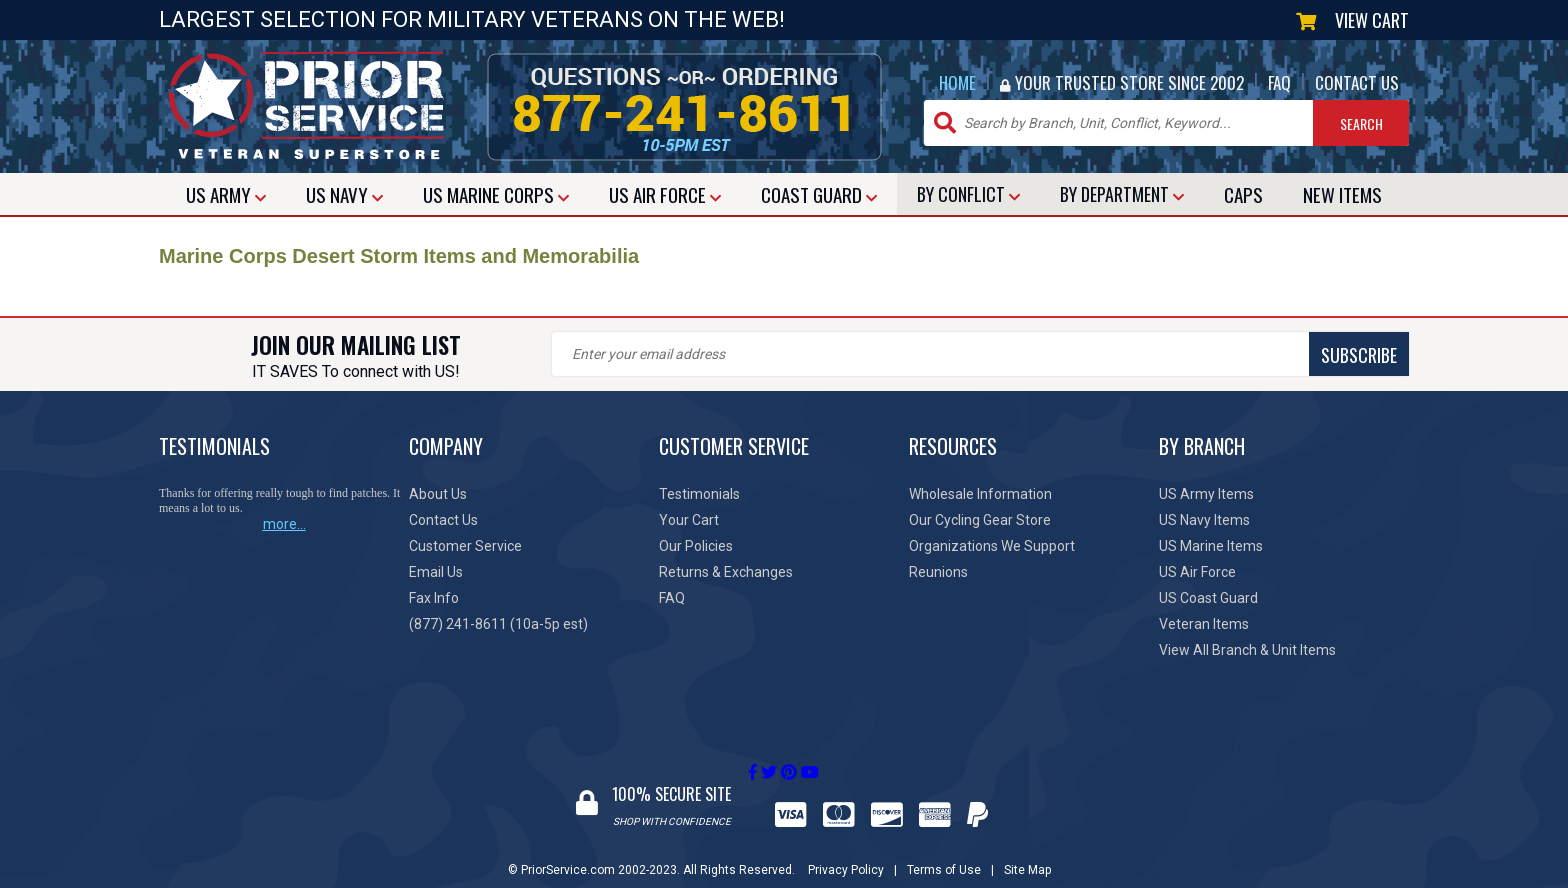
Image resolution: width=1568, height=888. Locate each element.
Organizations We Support (992, 546)
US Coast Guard (1208, 598)
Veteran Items (1204, 624)
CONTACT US (1357, 82)
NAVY (344, 194)
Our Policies (696, 546)
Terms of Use (944, 851)
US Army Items (1206, 494)
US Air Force (1197, 572)
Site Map (1027, 851)
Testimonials (699, 494)
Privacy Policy (846, 851)
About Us (438, 494)
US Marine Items (1211, 546)
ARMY (226, 194)
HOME (957, 82)
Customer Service (465, 546)
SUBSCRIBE (904, 355)
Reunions (938, 572)
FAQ (1279, 82)
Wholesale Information (980, 494)
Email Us (436, 572)
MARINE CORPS (496, 194)
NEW (1342, 194)
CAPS (1243, 194)
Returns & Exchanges (726, 572)
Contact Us (443, 520)
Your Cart (689, 520)
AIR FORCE (665, 194)
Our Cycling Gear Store (980, 520)
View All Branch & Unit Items (1247, 650)
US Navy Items (1204, 520)
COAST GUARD (819, 194)
